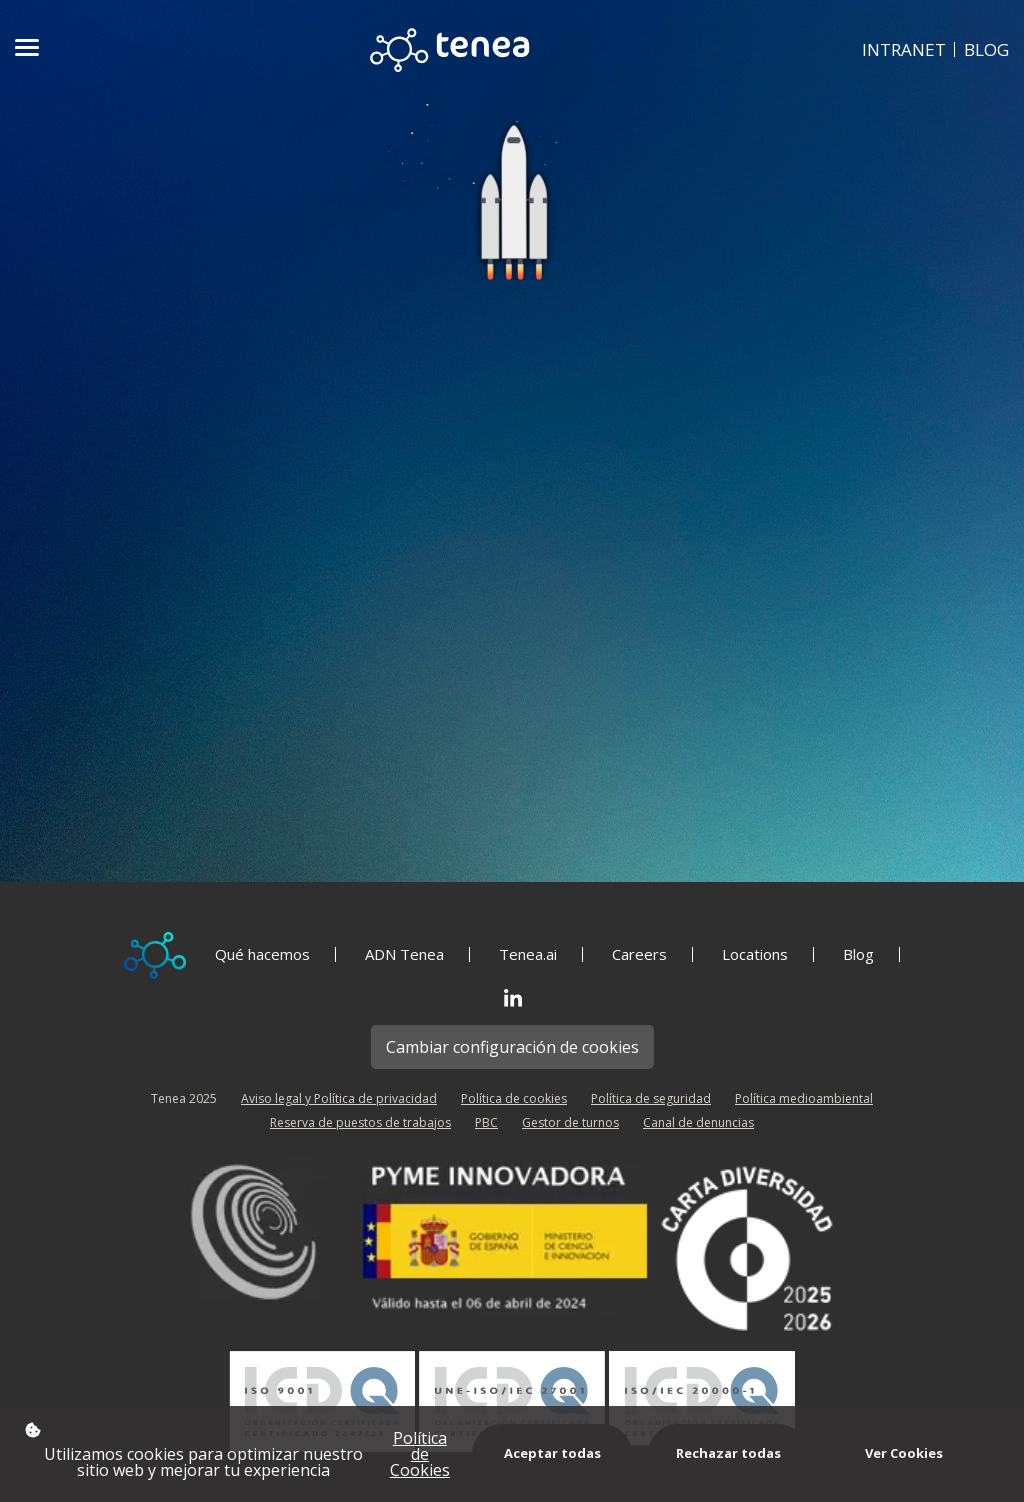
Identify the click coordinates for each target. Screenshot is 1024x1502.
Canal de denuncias (698, 1122)
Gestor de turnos (570, 1122)
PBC (486, 1122)
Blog (858, 954)
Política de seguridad (651, 1098)
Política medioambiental (804, 1098)
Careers (639, 954)
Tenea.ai (528, 954)
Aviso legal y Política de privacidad (339, 1098)
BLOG (986, 49)
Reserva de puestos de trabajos (360, 1122)
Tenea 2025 (184, 1098)
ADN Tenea (404, 954)
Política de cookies (514, 1098)
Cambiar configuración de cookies (512, 1047)
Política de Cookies (420, 1454)
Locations (755, 954)
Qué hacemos (262, 954)
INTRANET (904, 49)
